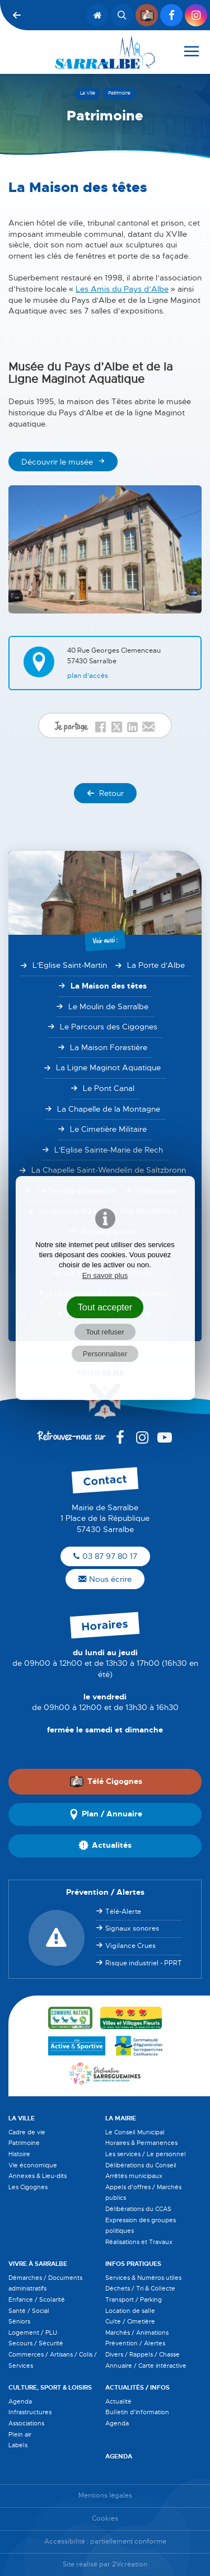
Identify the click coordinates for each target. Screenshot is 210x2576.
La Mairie (120, 2118)
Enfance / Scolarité (36, 2299)
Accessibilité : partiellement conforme (105, 2541)
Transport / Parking (133, 2299)
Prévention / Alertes (135, 2343)
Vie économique (32, 2165)
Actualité (118, 2401)
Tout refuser (105, 1332)
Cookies (105, 2518)
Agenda (20, 2401)
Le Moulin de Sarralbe (108, 1006)
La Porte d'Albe (156, 965)
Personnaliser (105, 1354)
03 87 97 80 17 (105, 1556)
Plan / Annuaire (105, 1814)
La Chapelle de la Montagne (108, 1109)
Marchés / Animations (137, 2332)
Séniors (19, 2321)
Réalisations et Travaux (138, 2242)
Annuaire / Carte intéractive (145, 2365)
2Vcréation (129, 2564)
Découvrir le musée (57, 462)
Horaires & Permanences (141, 2143)
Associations (26, 2423)
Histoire (19, 2154)
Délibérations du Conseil (140, 2165)
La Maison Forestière (108, 1047)
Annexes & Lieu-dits (37, 2176)
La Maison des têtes (109, 986)
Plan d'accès (87, 675)
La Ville (21, 2118)
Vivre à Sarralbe (37, 2264)
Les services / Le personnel (145, 2154)
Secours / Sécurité (35, 2343)
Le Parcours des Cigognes (108, 1027)
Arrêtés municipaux (133, 2176)
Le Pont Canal (108, 1088)
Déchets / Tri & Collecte (140, 2288)
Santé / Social (28, 2311)
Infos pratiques (133, 2264)
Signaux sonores (132, 1928)
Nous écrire (105, 1579)
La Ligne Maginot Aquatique (108, 1067)
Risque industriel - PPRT (143, 1963)
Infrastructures (30, 2412)
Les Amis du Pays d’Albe (122, 289)
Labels (17, 2445)
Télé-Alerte (123, 1911)
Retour (105, 793)
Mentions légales (105, 2495)
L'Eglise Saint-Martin (69, 965)
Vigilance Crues (130, 1945)
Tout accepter (105, 1307)
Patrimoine (24, 2143)
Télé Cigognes (105, 1781)
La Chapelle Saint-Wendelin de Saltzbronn (108, 1170)
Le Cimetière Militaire (108, 1129)
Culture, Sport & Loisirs (50, 2387)
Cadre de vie (26, 2132)
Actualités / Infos (137, 2387)
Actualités (105, 1845)
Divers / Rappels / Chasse (142, 2354)
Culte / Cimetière (130, 2321)
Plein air (19, 2434)
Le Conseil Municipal (135, 2132)
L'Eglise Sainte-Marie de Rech (108, 1150)
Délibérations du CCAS (138, 2209)
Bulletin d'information (137, 2412)
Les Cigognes (28, 2187)
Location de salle (130, 2311)
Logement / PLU (32, 2332)
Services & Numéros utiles (143, 2278)
